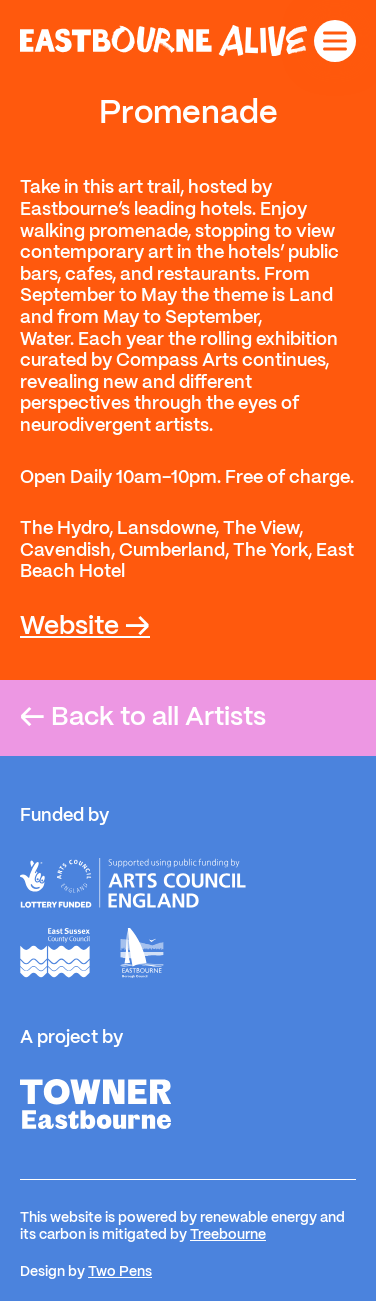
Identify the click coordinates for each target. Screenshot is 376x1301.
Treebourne (228, 1235)
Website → (85, 626)
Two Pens (120, 1272)
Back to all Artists (143, 718)
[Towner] (95, 1104)
